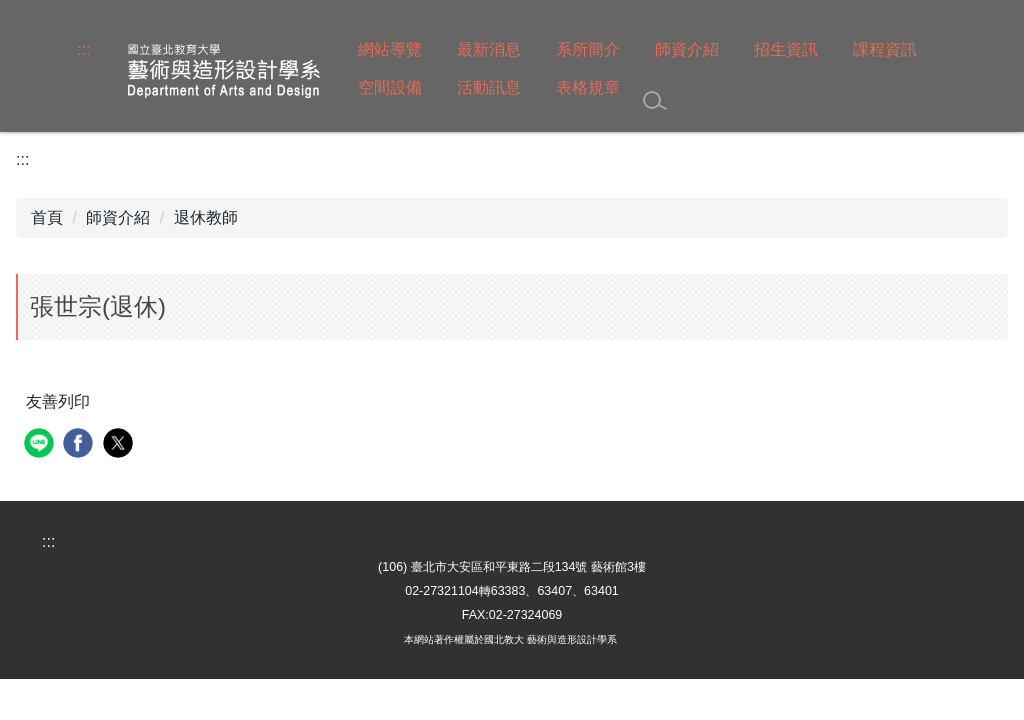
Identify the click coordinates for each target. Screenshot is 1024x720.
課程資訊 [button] (885, 49)
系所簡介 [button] (588, 49)
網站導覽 (390, 49)
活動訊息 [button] (489, 87)
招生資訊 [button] (786, 49)
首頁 (47, 217)
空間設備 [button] (390, 87)
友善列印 (58, 401)
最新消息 (489, 49)
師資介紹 (118, 217)
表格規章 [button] (588, 87)
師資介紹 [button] (687, 49)
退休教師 (206, 217)
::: (83, 49)
